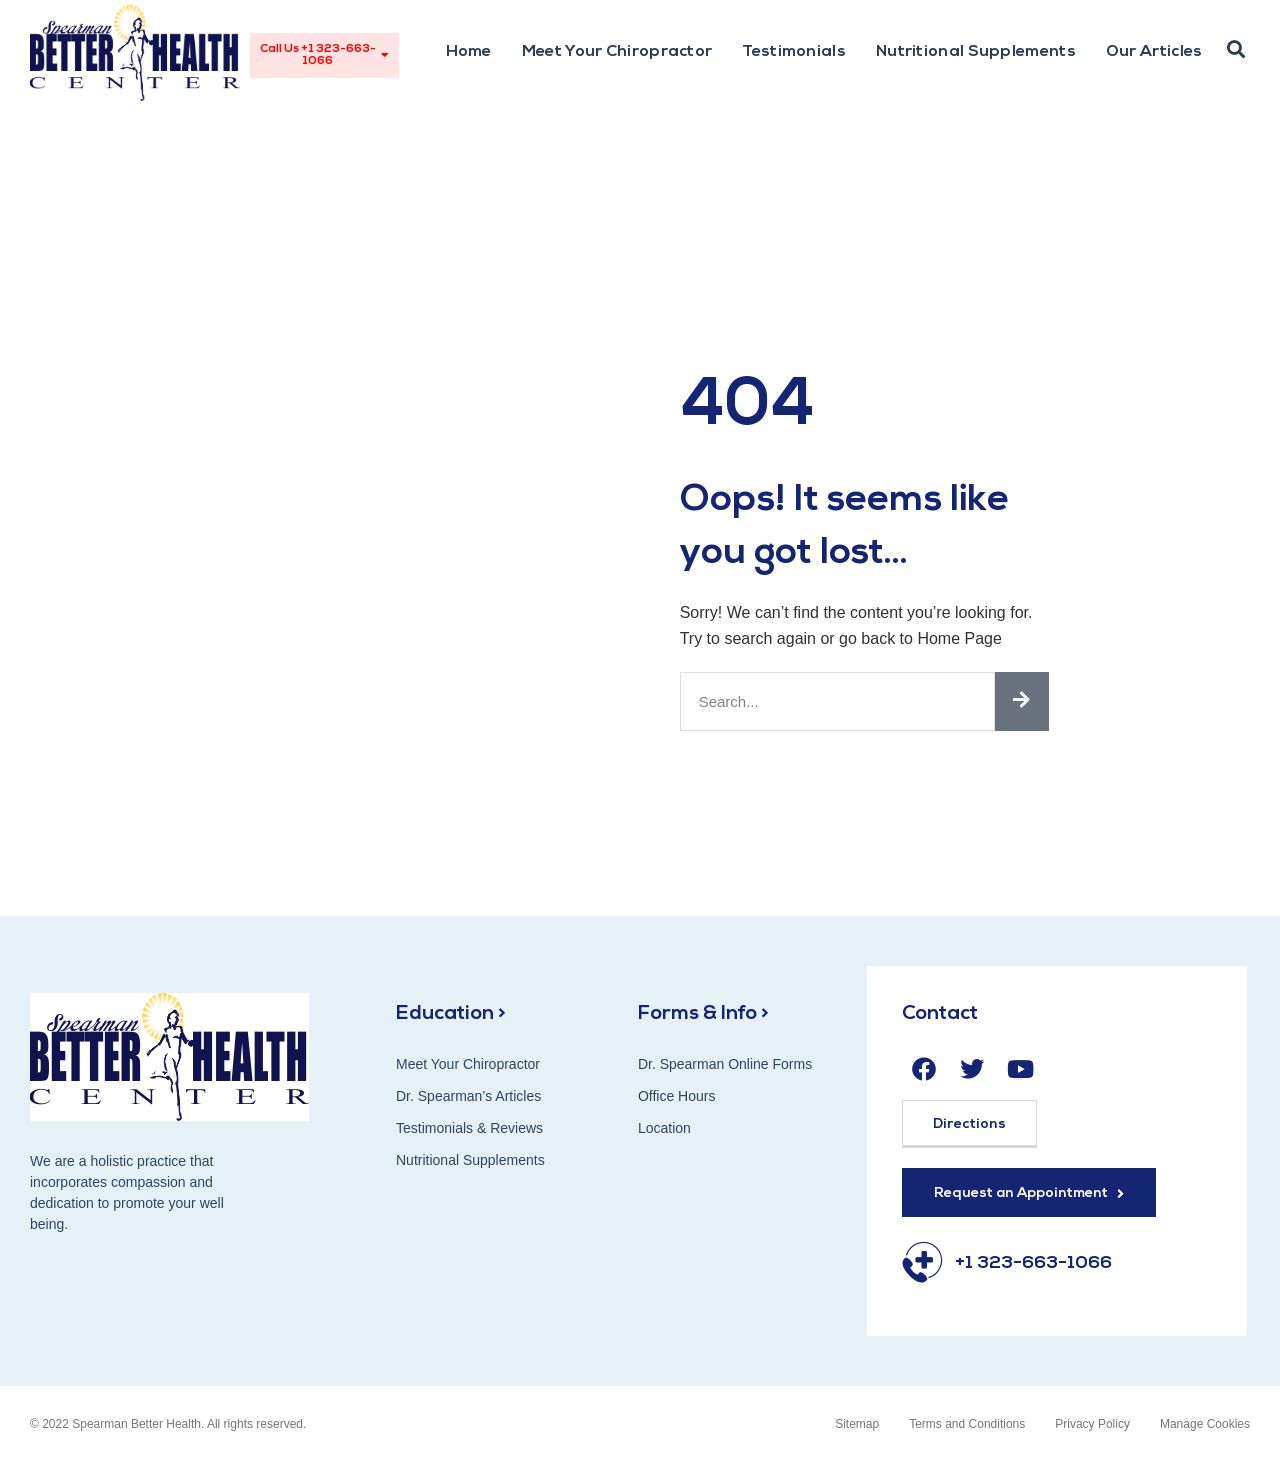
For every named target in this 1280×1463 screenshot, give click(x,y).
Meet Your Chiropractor (617, 52)
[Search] (1022, 701)
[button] (1236, 50)
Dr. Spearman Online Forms (725, 1064)
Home (469, 52)
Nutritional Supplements (976, 52)
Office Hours (677, 1096)
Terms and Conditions (967, 1424)
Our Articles (1154, 52)
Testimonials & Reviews (469, 1128)
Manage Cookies (1205, 1424)
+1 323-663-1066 (1033, 1263)
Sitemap (857, 1424)
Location (664, 1128)
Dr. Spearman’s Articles (468, 1096)
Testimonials (794, 52)
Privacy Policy (1092, 1424)
